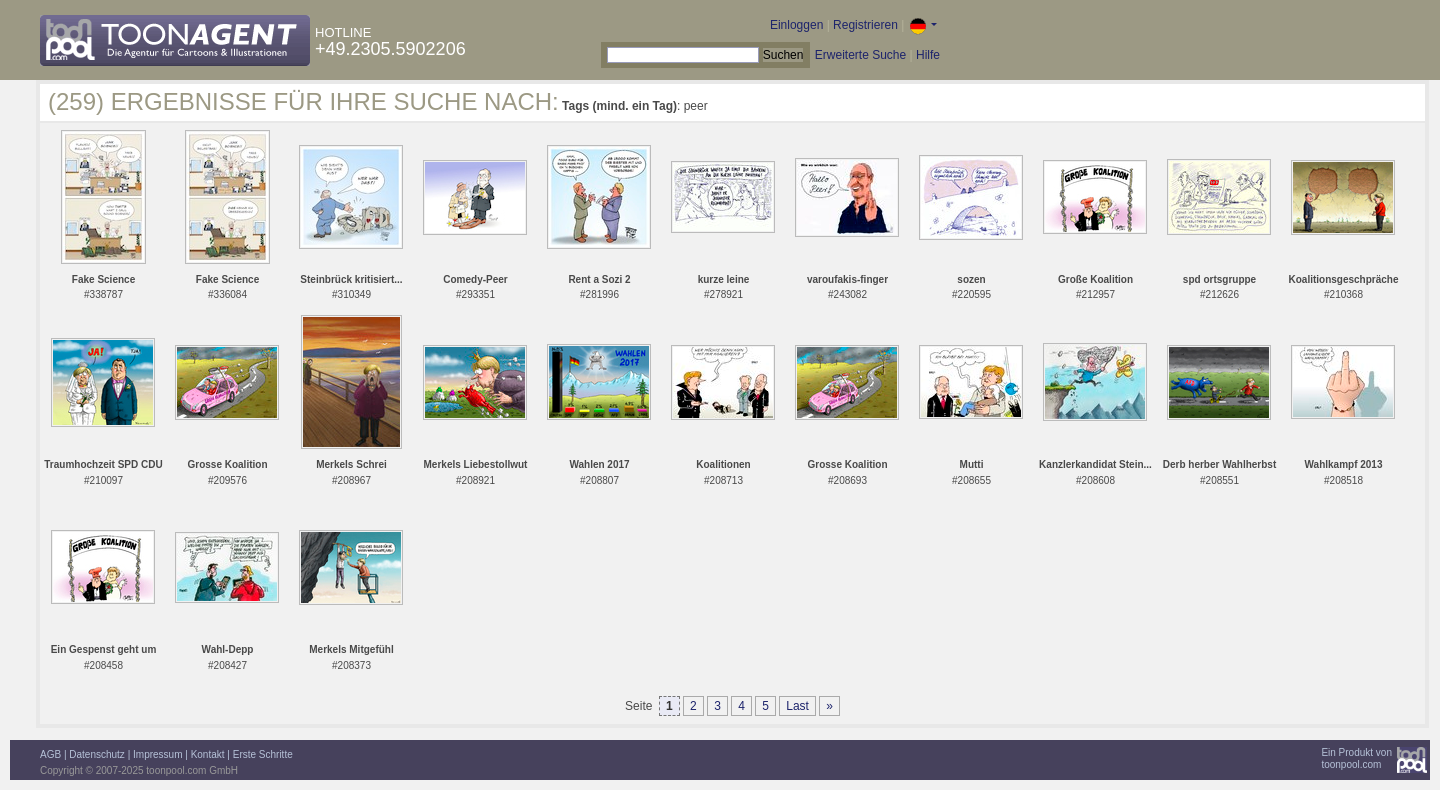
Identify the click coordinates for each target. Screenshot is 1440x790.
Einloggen (796, 25)
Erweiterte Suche (860, 55)
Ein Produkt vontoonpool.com (1356, 758)
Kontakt (208, 754)
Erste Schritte (263, 754)
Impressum (157, 754)
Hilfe (928, 55)
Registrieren (865, 25)
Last (797, 706)
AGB (50, 754)
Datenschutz (97, 754)
